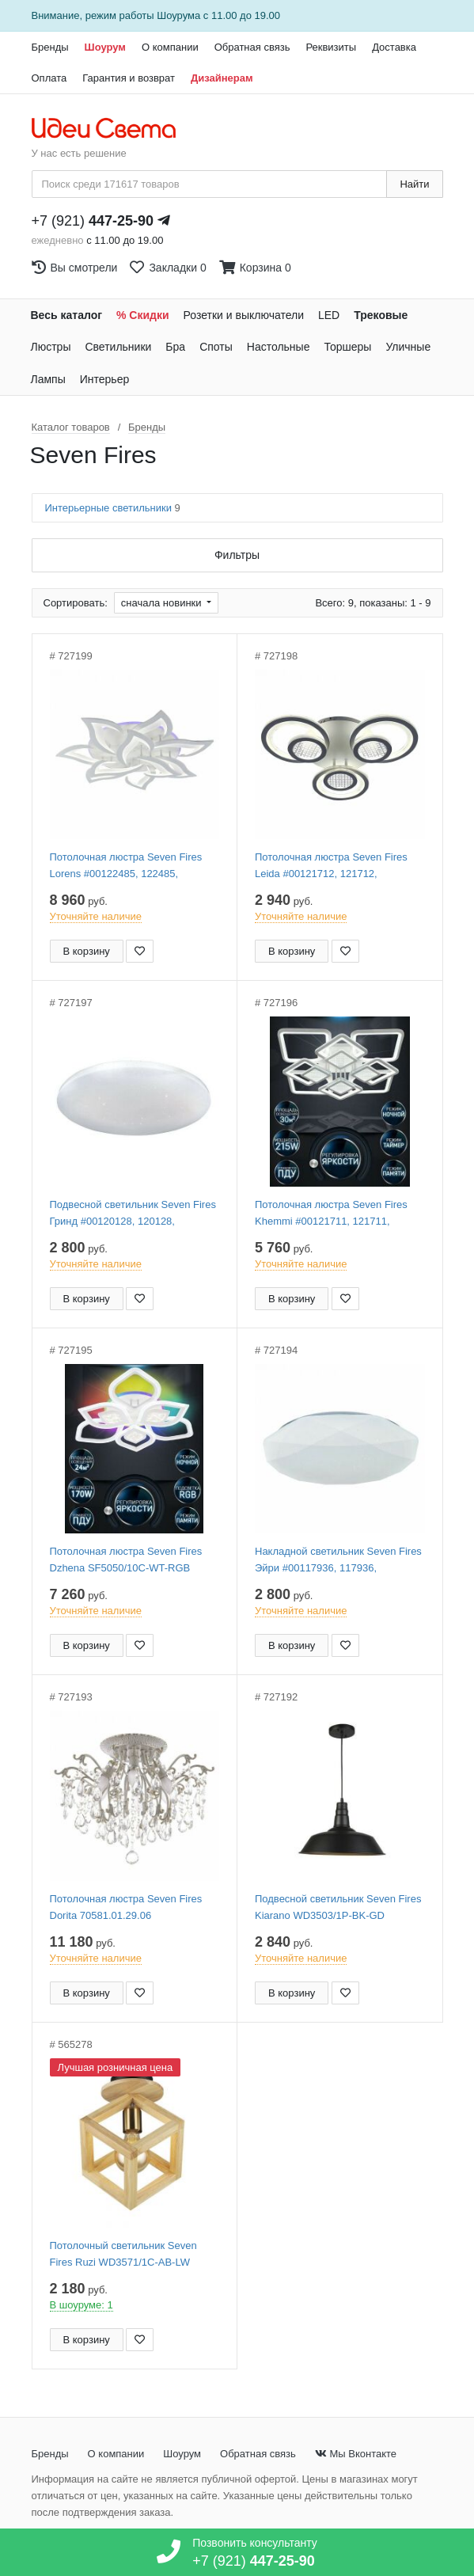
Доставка (394, 47)
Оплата (49, 78)
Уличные (407, 346)
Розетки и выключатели (244, 315)
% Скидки (142, 315)
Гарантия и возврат (128, 78)
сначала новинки (162, 603)
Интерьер (105, 379)
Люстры (51, 346)
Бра (175, 346)
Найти (414, 184)
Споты (216, 346)
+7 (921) (93, 221)
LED (328, 315)
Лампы (48, 379)
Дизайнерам (222, 78)
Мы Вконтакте (355, 2454)
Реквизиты (330, 47)
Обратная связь (252, 47)
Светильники (118, 346)
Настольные (278, 346)
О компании (170, 47)
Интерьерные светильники (112, 508)
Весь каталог (67, 315)
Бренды (50, 47)
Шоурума (178, 15)
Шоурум (105, 47)
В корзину (86, 951)
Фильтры (237, 555)
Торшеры (347, 346)
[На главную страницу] (112, 129)
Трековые (381, 315)
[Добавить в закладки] (140, 951)
